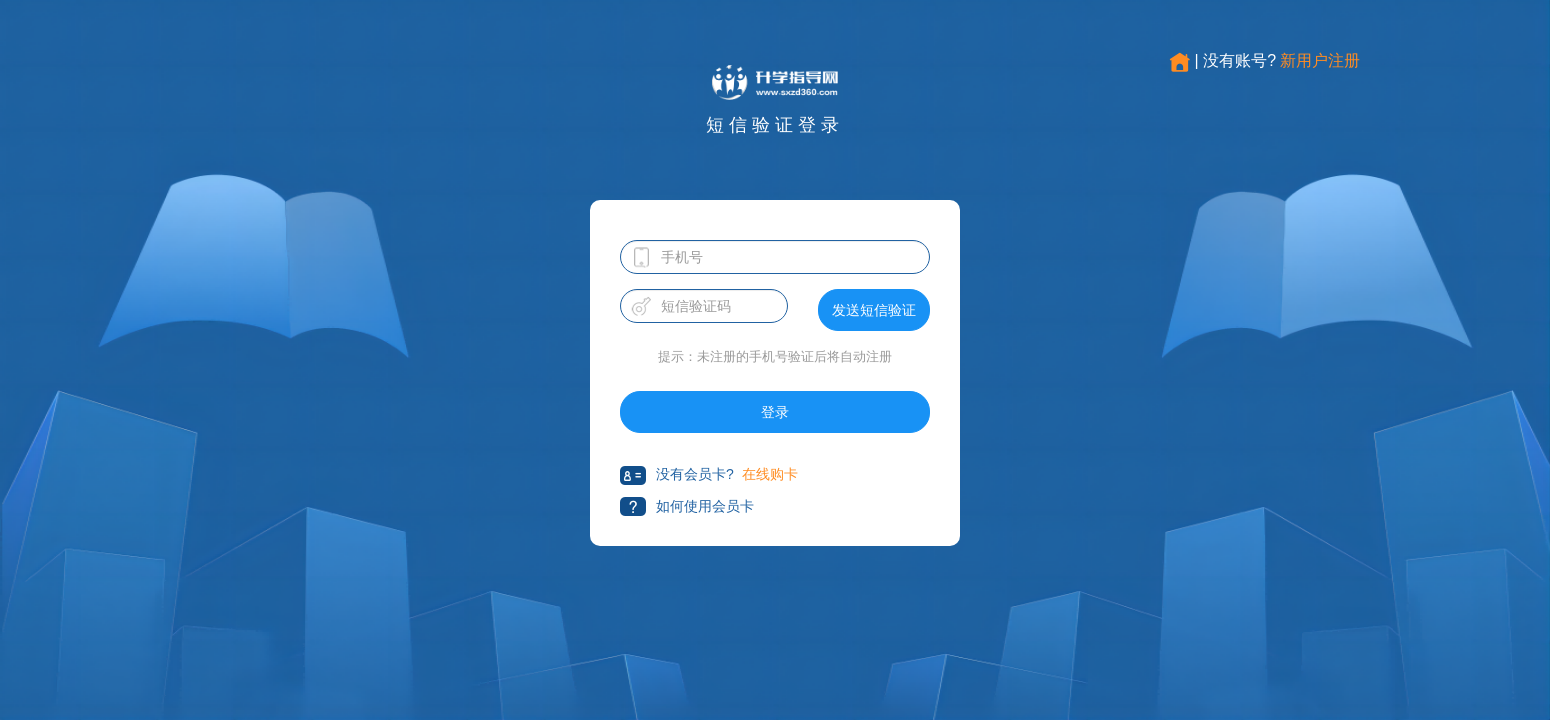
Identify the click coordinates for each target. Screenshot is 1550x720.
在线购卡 (770, 474)
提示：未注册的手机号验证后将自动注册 (775, 356)
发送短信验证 (874, 310)
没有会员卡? (677, 475)
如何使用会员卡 (687, 506)
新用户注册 (1320, 60)
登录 (775, 412)
